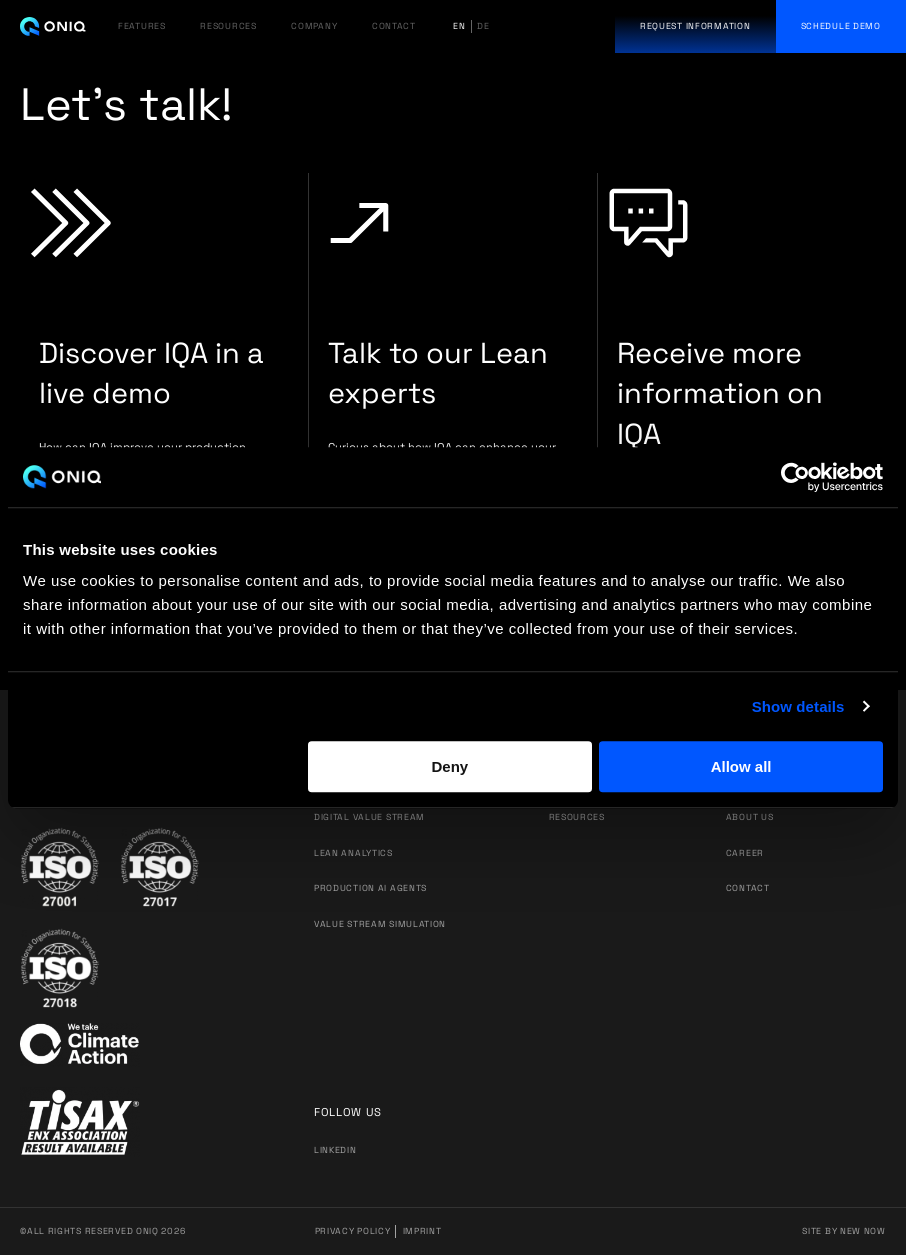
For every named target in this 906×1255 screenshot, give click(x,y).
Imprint (422, 1231)
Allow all (741, 766)
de (483, 26)
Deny (449, 766)
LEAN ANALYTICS (353, 853)
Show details (798, 706)
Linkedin (335, 1150)
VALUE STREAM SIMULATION (380, 924)
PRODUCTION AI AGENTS (370, 888)
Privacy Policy (353, 1231)
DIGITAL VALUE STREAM (369, 817)
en (459, 26)
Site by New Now (844, 1231)
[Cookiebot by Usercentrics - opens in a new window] (795, 477)
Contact (748, 888)
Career (745, 853)
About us (750, 817)
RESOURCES (228, 26)
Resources (577, 817)
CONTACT (394, 26)
